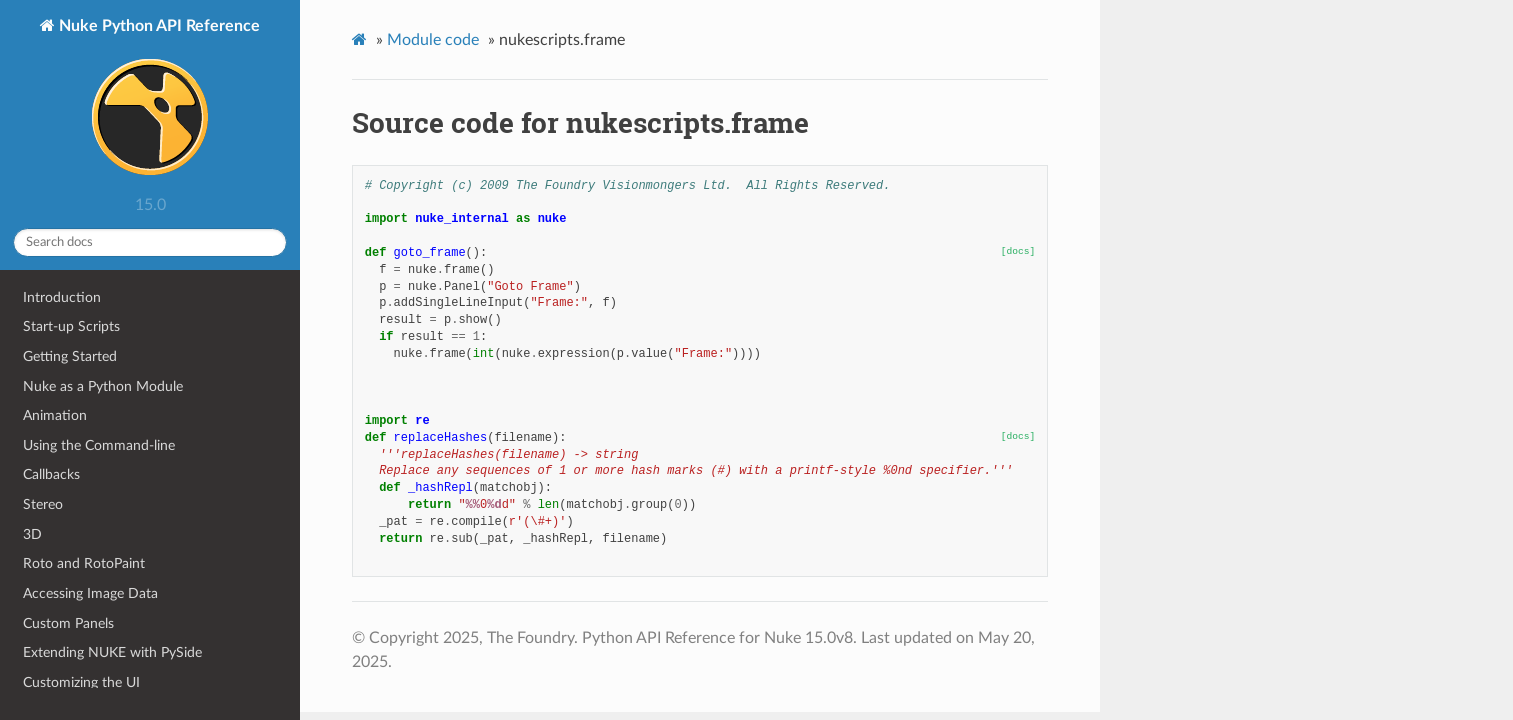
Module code (433, 40)
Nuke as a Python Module (103, 386)
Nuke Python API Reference (157, 102)
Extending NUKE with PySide (112, 652)
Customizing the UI (81, 682)
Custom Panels (68, 623)
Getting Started (70, 356)
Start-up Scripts (71, 326)
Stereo (43, 504)
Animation (55, 415)
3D (32, 534)
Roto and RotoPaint (84, 563)
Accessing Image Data (90, 593)
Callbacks (51, 474)
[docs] (1018, 251)
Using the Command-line (99, 445)
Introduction (62, 297)
